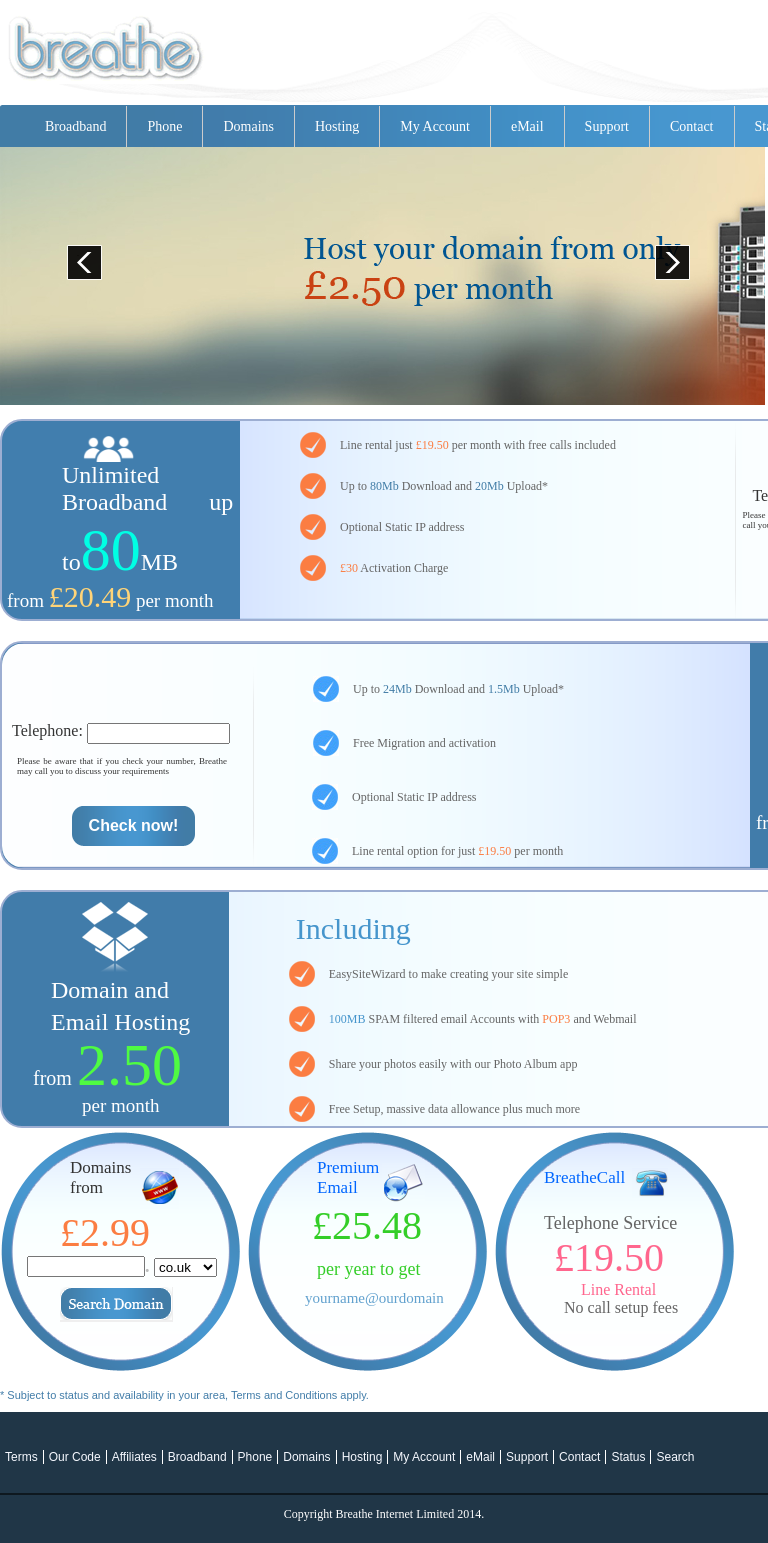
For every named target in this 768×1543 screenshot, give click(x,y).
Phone (164, 126)
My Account (435, 126)
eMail (527, 126)
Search (675, 1457)
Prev (78, 255)
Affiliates (134, 1457)
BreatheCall (584, 1177)
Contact (692, 126)
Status (628, 1457)
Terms (21, 1457)
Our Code (75, 1457)
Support (607, 126)
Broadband (75, 126)
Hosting (337, 126)
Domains (248, 126)
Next (666, 255)
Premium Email (348, 1177)
